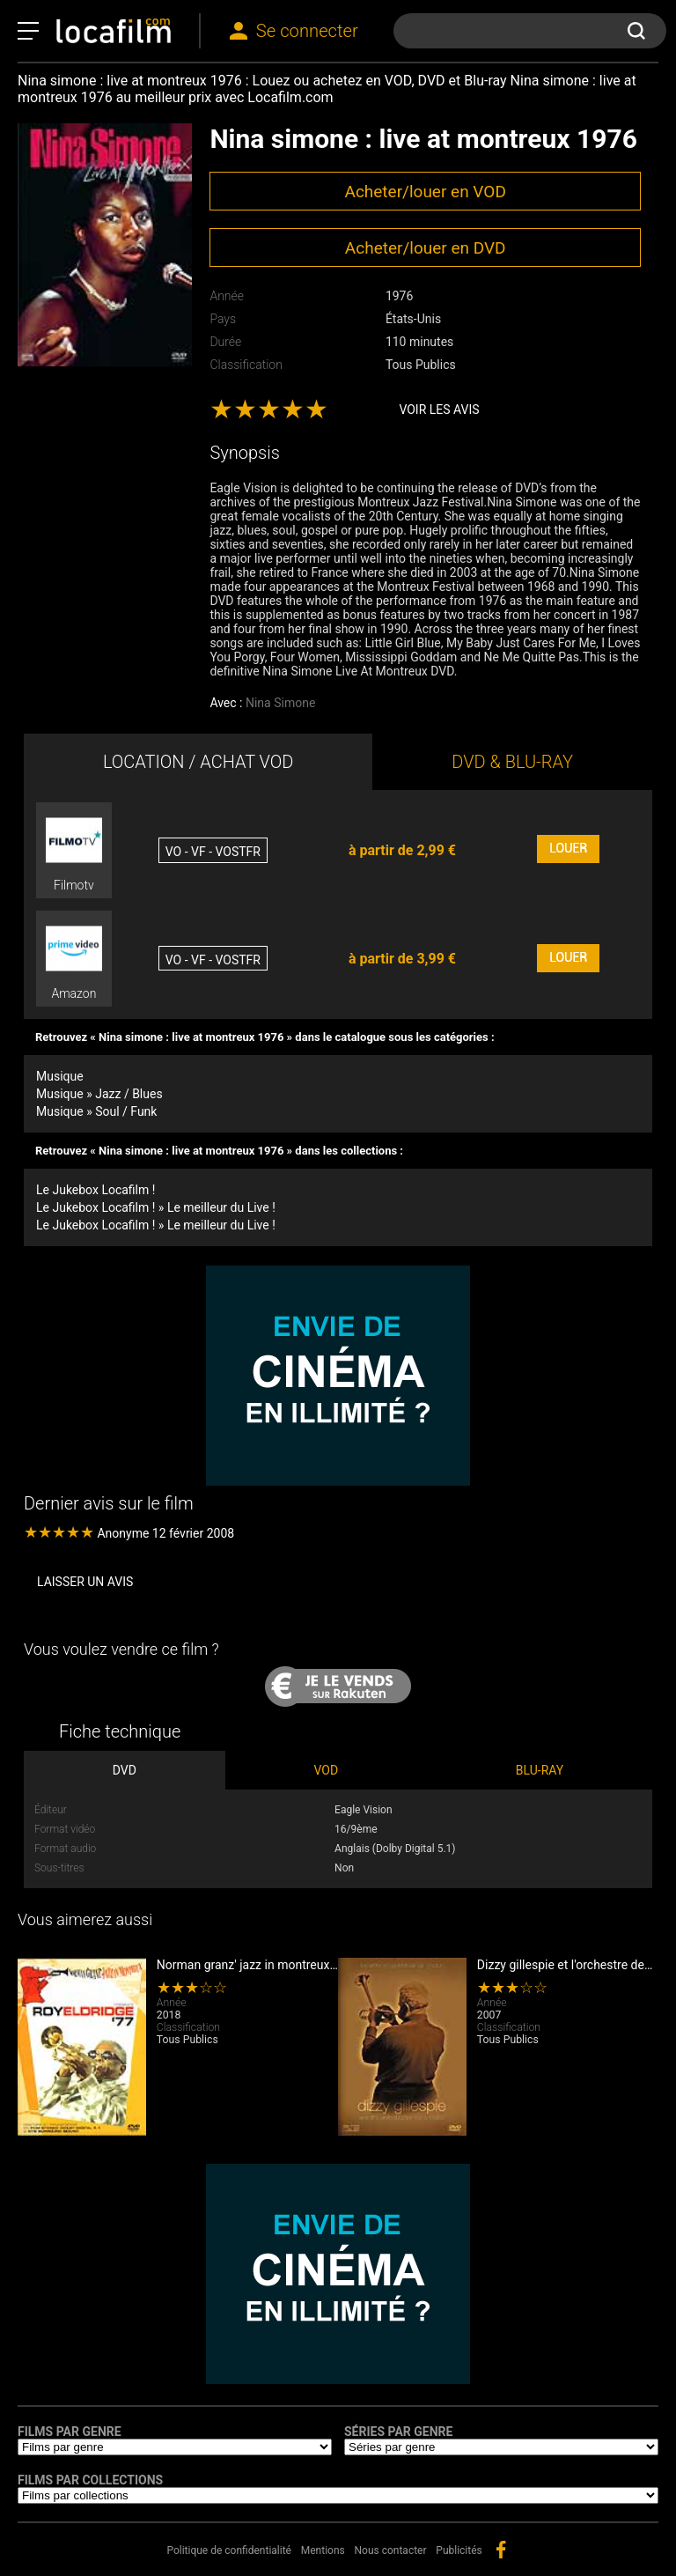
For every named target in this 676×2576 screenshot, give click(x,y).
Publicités (458, 2550)
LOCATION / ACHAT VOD (198, 761)
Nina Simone (280, 703)
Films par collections (90, 2480)
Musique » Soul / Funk (96, 1111)
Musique (60, 1076)
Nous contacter (391, 2550)
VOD (326, 1770)
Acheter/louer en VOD (424, 191)
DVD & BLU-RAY (512, 761)
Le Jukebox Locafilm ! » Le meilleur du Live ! (156, 1207)
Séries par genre (398, 2432)
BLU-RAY (539, 1770)
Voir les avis (439, 409)
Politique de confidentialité (228, 2550)
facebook (501, 2549)
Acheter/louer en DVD (425, 248)
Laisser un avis (85, 1582)
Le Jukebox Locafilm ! (95, 1190)
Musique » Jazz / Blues (99, 1094)
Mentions (323, 2550)
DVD (124, 1770)
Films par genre (69, 2432)
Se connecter (307, 30)
